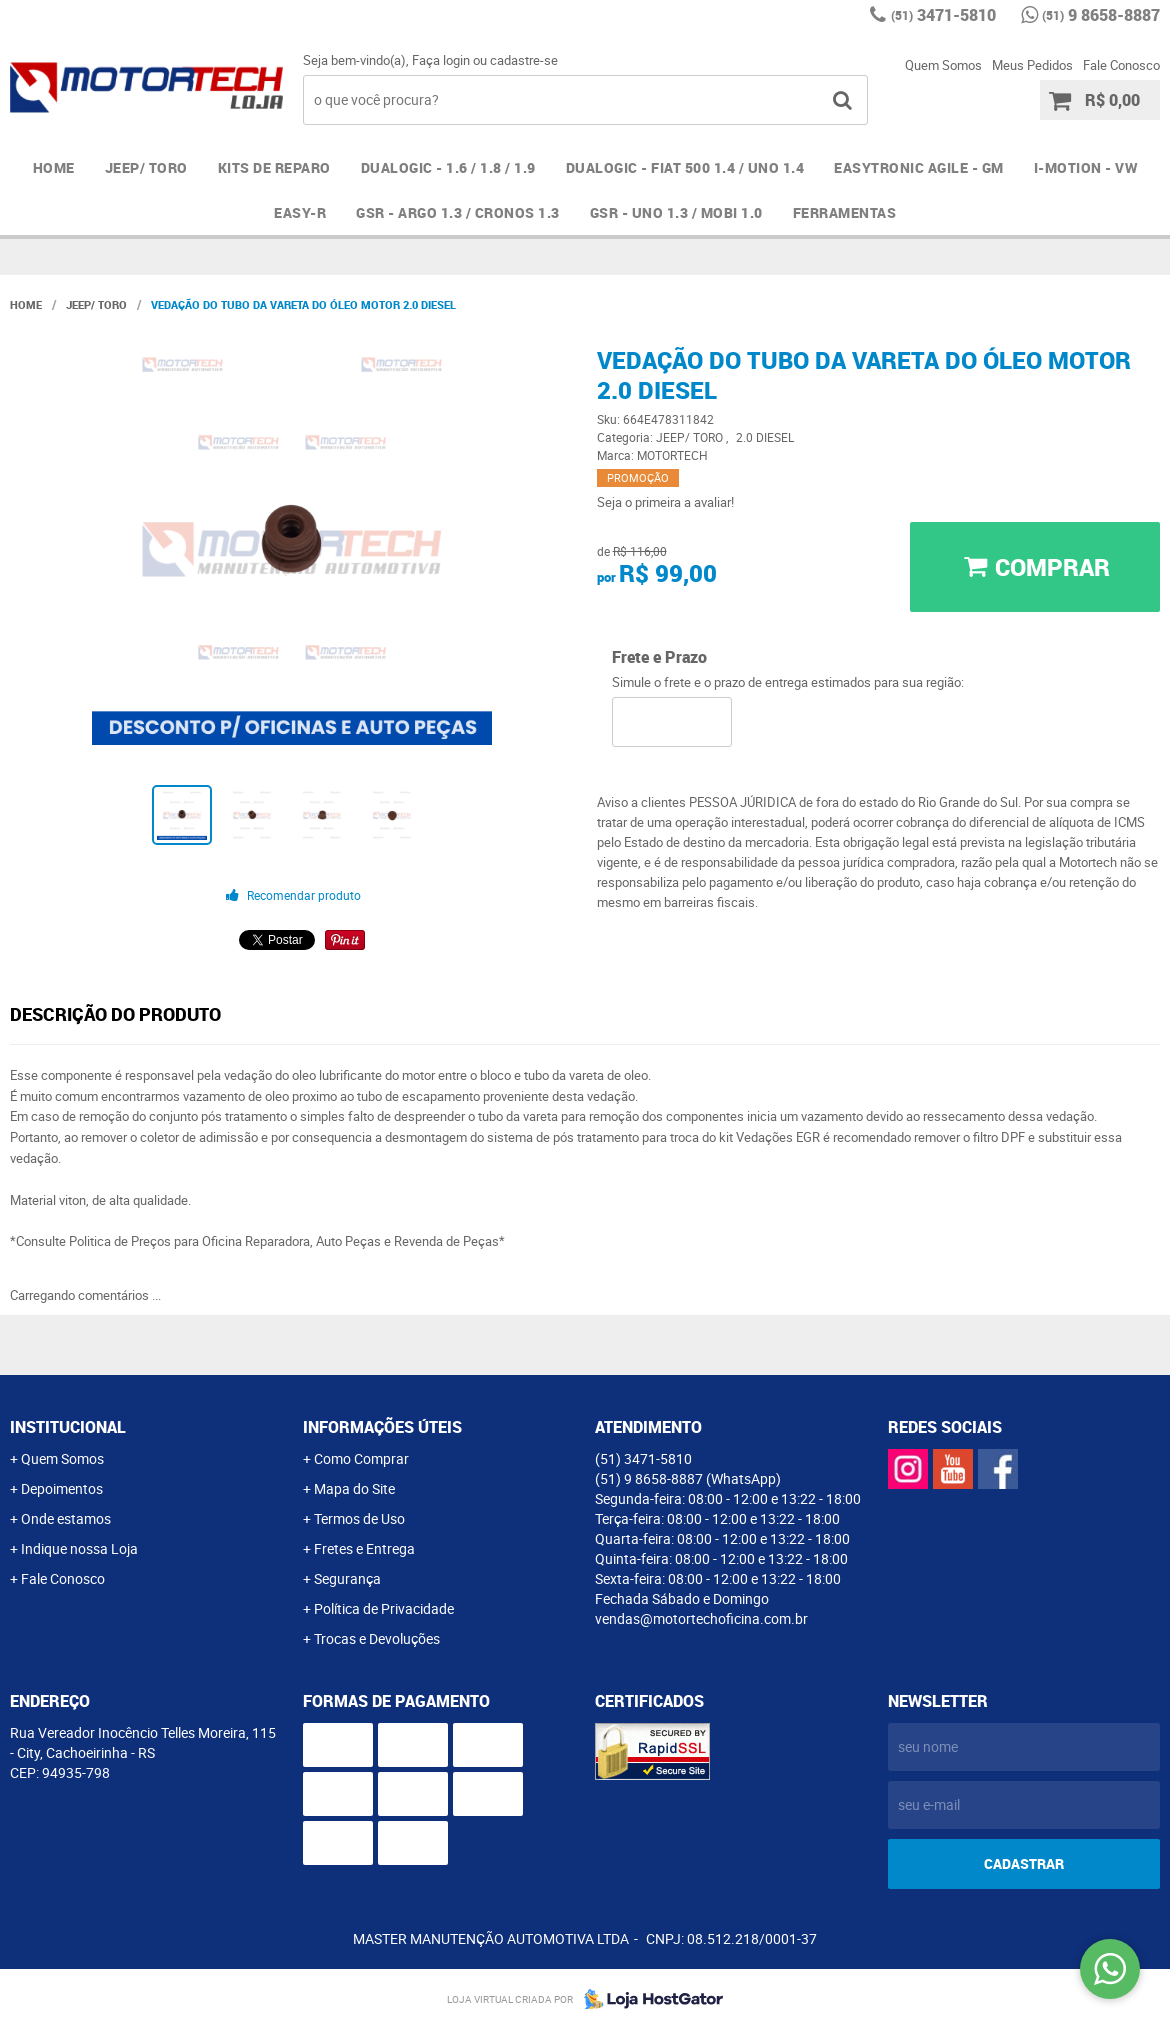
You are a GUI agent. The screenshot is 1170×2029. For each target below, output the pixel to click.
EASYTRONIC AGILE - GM (919, 167)
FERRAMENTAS (845, 212)
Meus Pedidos (1032, 65)
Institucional (68, 1427)
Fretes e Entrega (364, 1548)
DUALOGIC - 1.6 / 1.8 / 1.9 (448, 167)
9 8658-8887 (1101, 15)
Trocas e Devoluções (377, 1638)
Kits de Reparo (274, 167)
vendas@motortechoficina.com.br (701, 1618)
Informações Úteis (382, 1427)
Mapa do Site (354, 1488)
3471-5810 (943, 15)
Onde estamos (66, 1518)
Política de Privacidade (384, 1608)
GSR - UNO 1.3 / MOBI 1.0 (676, 212)
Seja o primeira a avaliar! (665, 502)
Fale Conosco (1121, 65)
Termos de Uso (359, 1518)
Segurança (347, 1578)
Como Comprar (361, 1458)
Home (54, 167)
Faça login (441, 60)
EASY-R (300, 212)
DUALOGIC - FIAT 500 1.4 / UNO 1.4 (685, 167)
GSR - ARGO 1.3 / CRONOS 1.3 (458, 212)
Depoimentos (62, 1488)
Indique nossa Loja (79, 1548)
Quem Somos (943, 65)
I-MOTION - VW (1086, 167)
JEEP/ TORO (146, 167)
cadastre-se (524, 60)
